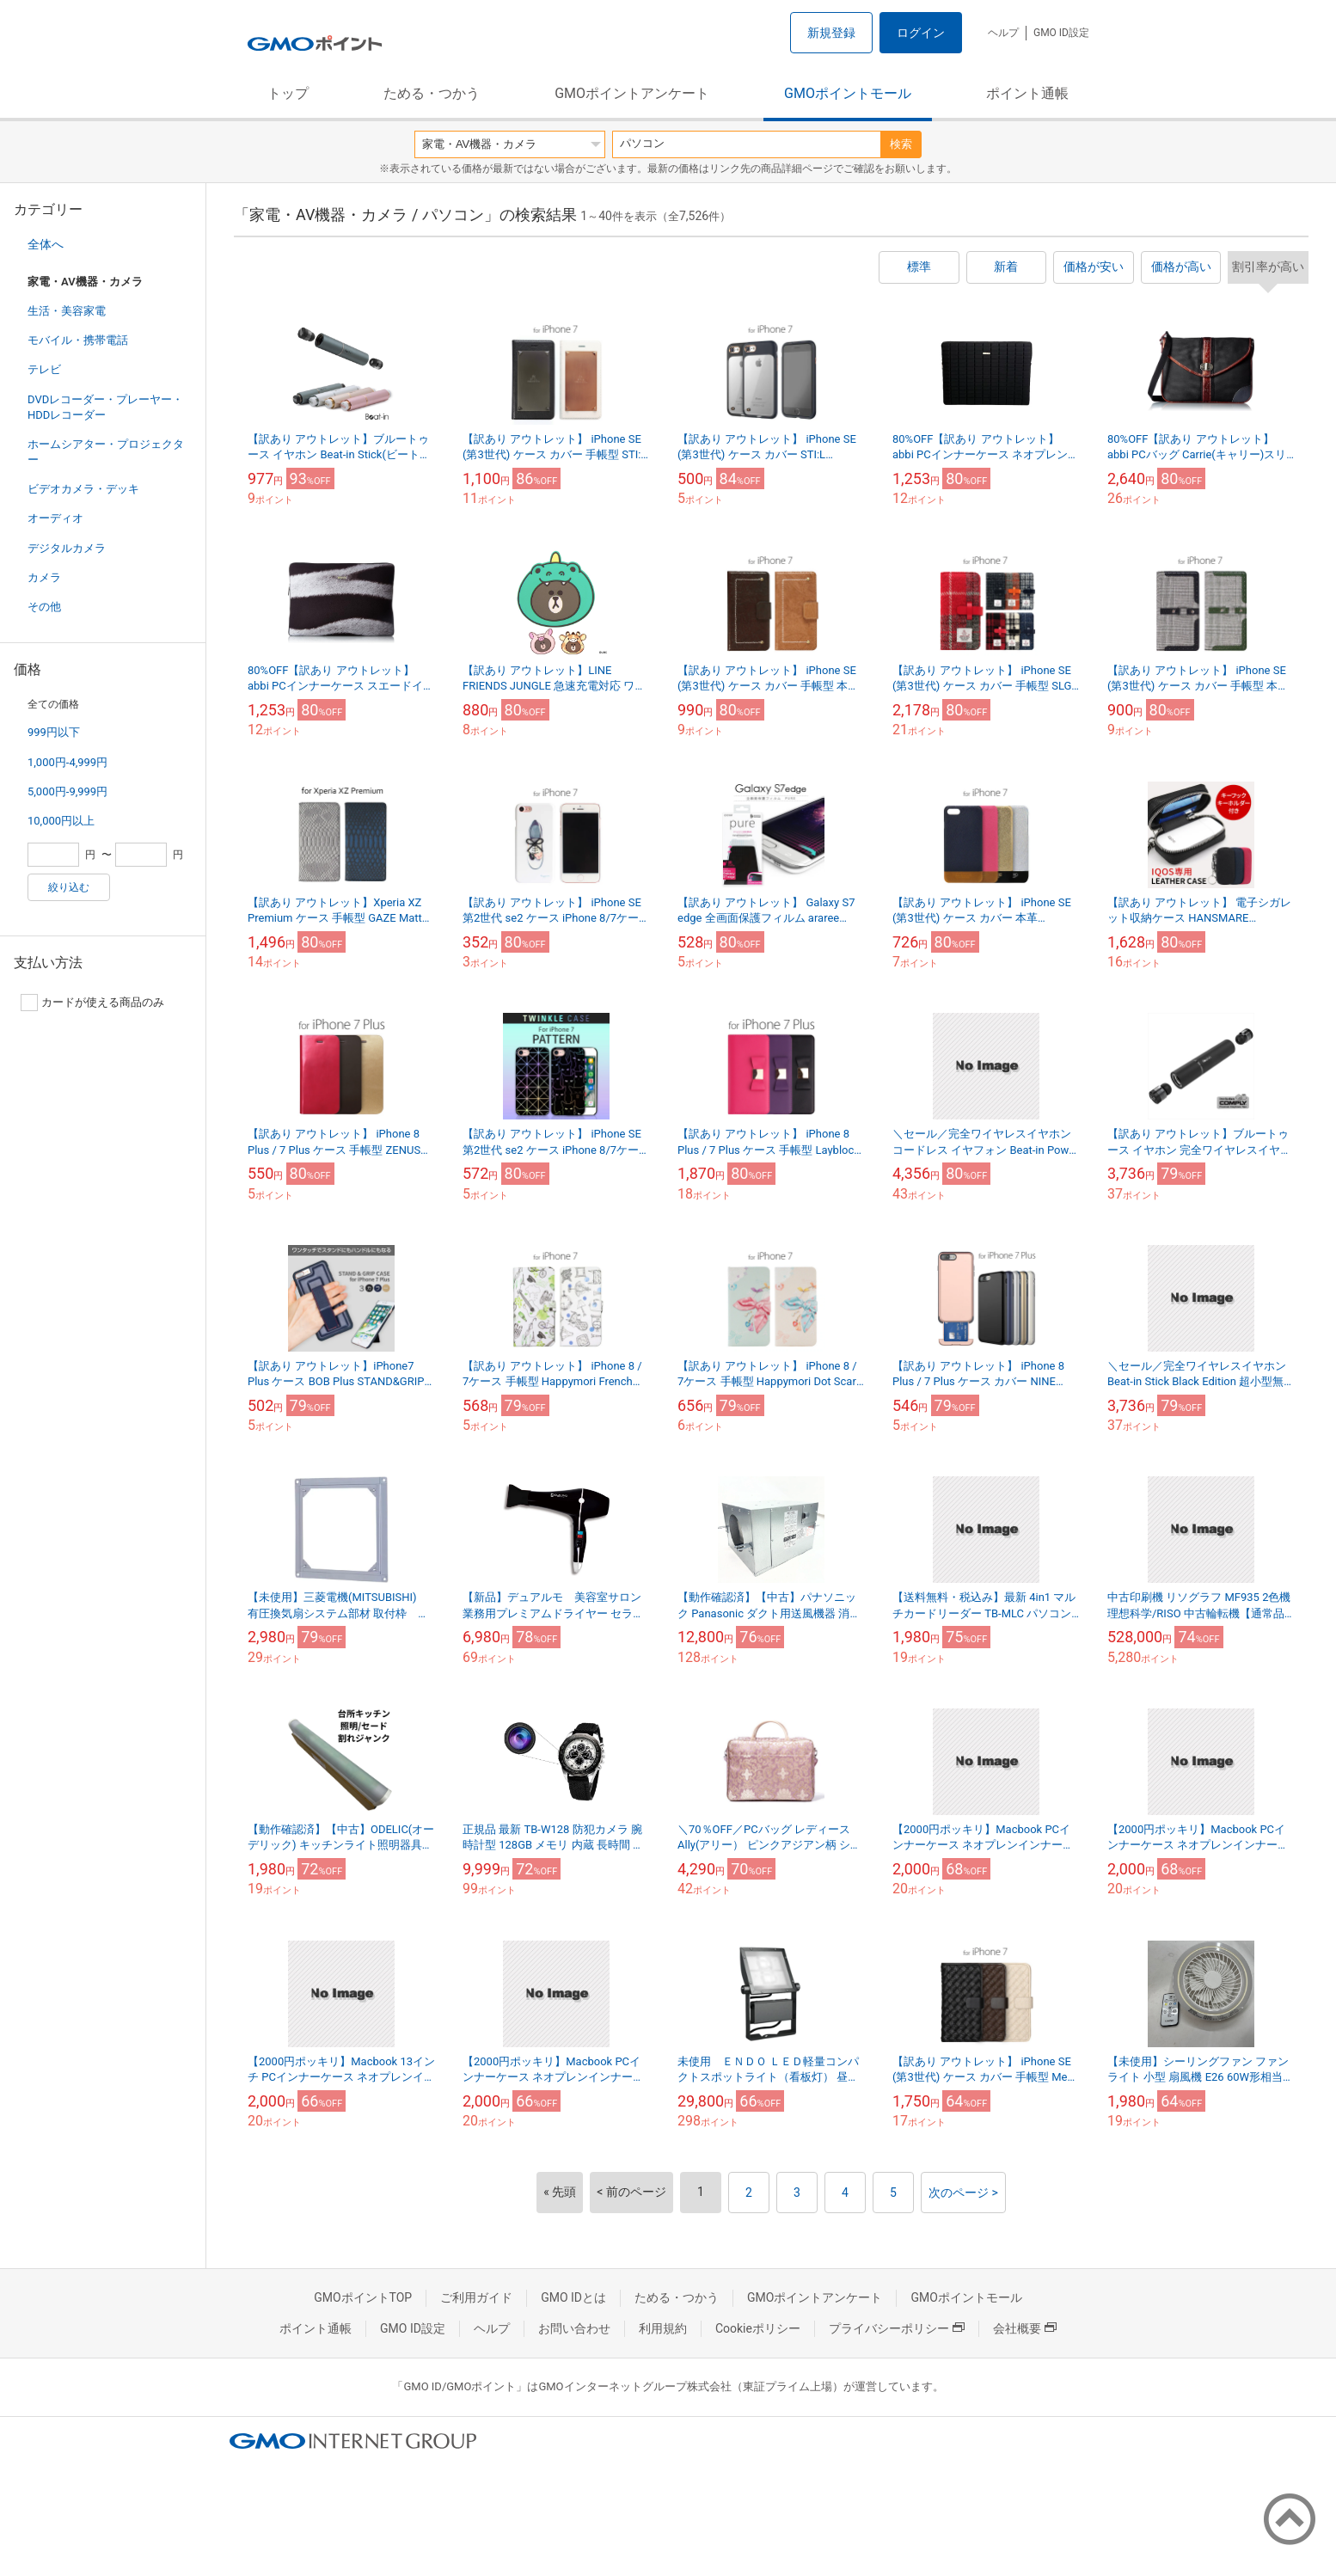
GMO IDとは (573, 2297)
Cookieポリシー (757, 2328)
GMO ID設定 (1061, 33)
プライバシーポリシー (897, 2328)
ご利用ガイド (476, 2297)
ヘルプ (1003, 33)
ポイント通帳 (1027, 93)
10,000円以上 (61, 820)
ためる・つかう (431, 93)
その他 (44, 606)
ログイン (921, 33)
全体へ (46, 244)
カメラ (44, 577)
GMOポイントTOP (363, 2297)
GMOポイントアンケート (632, 93)
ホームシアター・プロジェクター (106, 452)
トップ (288, 93)
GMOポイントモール (847, 93)
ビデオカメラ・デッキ (83, 488)
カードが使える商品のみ (92, 1002)
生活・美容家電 (67, 310)
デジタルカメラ (67, 548)
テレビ (44, 369)
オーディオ (55, 518)
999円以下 (54, 732)
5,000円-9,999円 (67, 791)
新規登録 (831, 33)
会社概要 (1025, 2328)
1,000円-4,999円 (67, 762)
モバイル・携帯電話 (78, 340)
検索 (901, 144)
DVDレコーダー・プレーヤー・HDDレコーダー (105, 407)
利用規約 (663, 2328)
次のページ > (963, 2192)
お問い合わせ (574, 2328)
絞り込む (68, 887)
